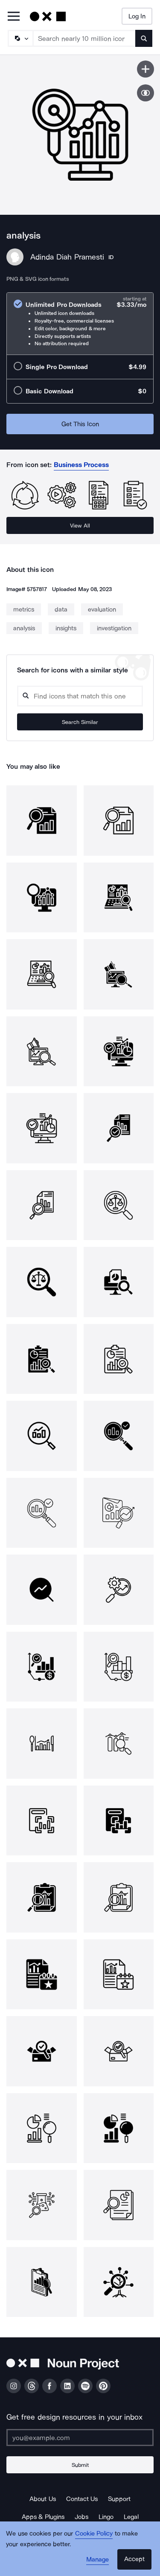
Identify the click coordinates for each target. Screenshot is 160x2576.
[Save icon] (145, 69)
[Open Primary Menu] (14, 17)
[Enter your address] (80, 2437)
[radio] (80, 324)
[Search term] (84, 38)
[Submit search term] (143, 38)
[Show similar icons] (145, 92)
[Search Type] (20, 38)
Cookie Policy (94, 2533)
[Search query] (80, 696)
